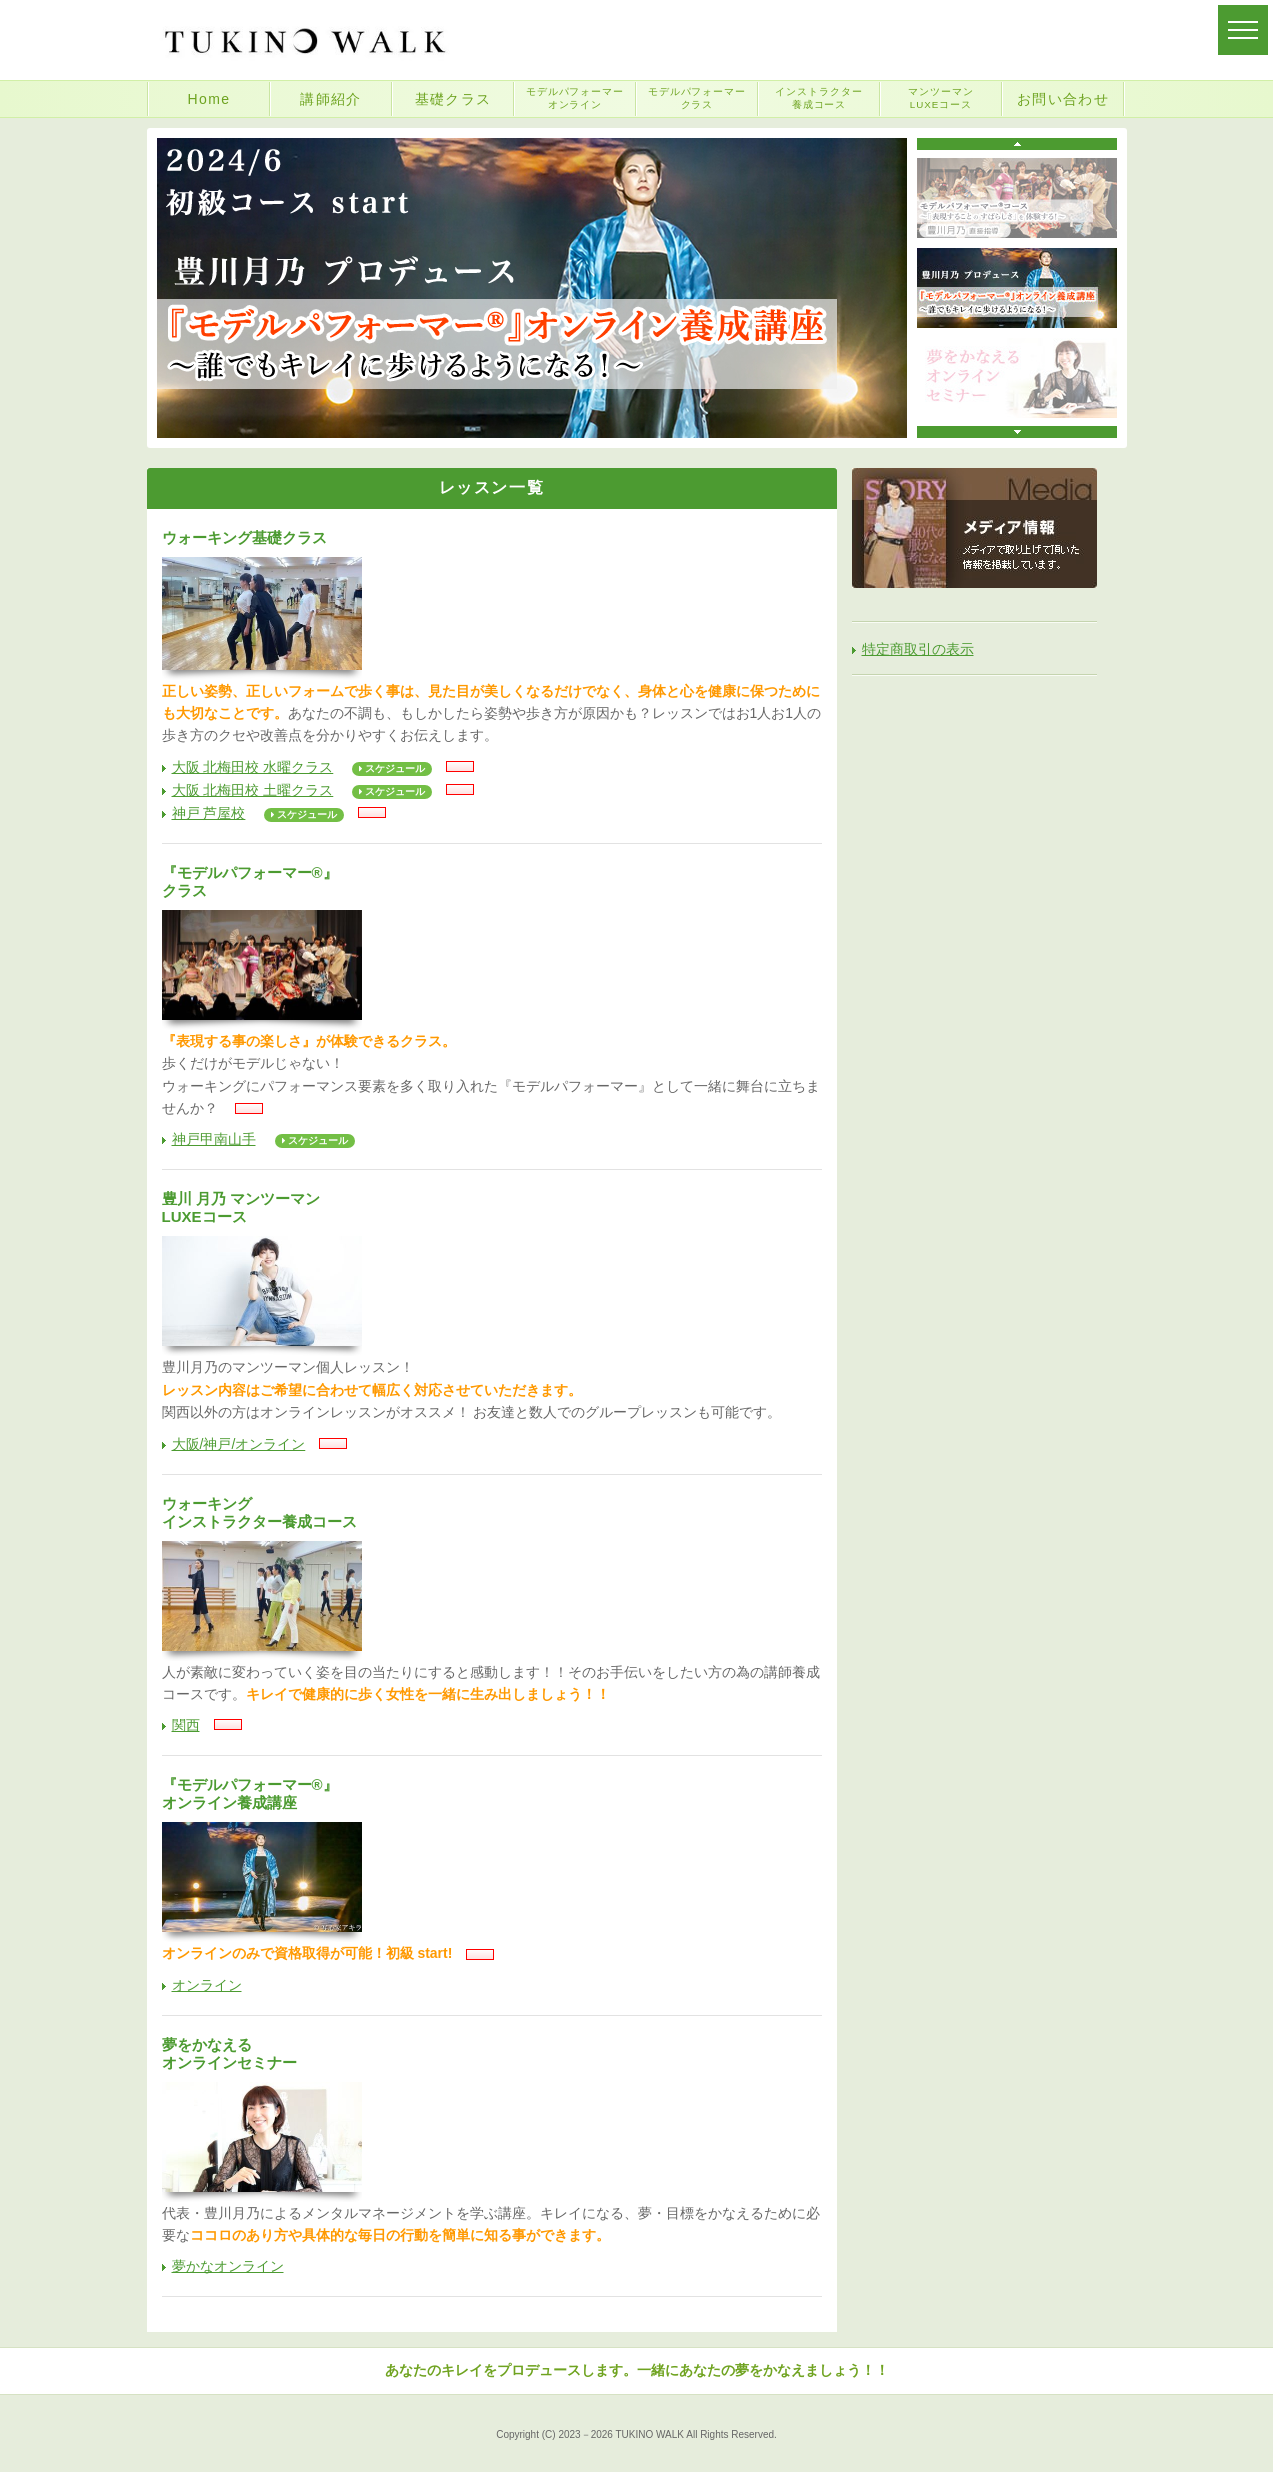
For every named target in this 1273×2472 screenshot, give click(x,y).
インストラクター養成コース (819, 98)
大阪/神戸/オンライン (239, 1444)
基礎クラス (453, 99)
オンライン (207, 1985)
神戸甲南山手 (214, 1139)
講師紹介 (331, 99)
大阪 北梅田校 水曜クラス (253, 767)
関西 (186, 1725)
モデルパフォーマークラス (697, 98)
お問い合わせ (1063, 99)
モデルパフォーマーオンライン (575, 98)
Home (209, 99)
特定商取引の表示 (918, 649)
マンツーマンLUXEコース (941, 98)
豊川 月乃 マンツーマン (492, 1208)
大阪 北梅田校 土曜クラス (253, 790)
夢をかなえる (492, 2054)
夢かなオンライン (228, 2266)
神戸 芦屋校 (209, 813)
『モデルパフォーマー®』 (492, 882)
